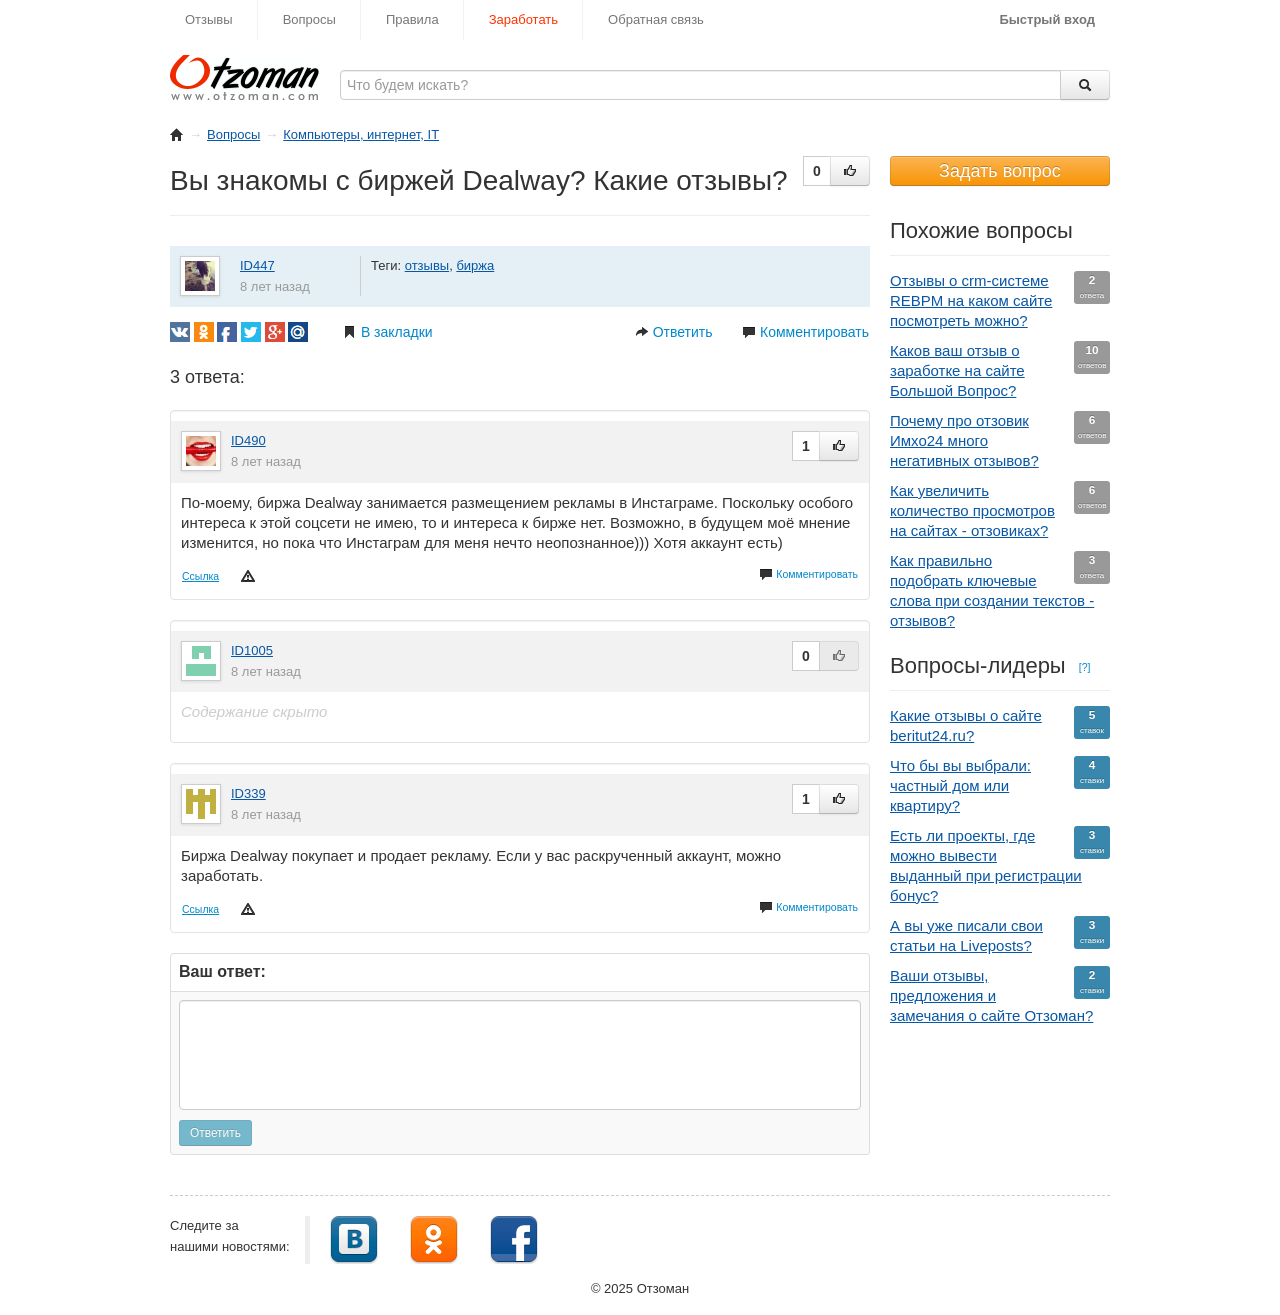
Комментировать (805, 332)
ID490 (248, 440)
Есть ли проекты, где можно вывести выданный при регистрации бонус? (1000, 865)
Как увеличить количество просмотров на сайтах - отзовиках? (1000, 510)
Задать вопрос (1000, 171)
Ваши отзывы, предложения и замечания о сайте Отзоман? (1000, 995)
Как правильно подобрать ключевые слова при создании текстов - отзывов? (1000, 590)
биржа (475, 265)
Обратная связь (656, 19)
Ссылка (200, 576)
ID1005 (252, 650)
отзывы (427, 265)
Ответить (674, 332)
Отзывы (209, 19)
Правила (412, 19)
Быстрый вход (1047, 19)
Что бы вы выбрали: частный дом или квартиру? (1000, 785)
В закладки (388, 332)
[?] (1085, 667)
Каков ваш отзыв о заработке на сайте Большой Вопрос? (1000, 370)
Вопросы (309, 19)
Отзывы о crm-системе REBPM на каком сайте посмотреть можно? (1000, 300)
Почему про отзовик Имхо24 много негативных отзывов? (1000, 440)
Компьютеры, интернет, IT (361, 134)
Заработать (523, 19)
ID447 (257, 265)
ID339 (248, 793)
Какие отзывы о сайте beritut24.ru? (1000, 725)
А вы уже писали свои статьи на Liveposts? (1000, 935)
